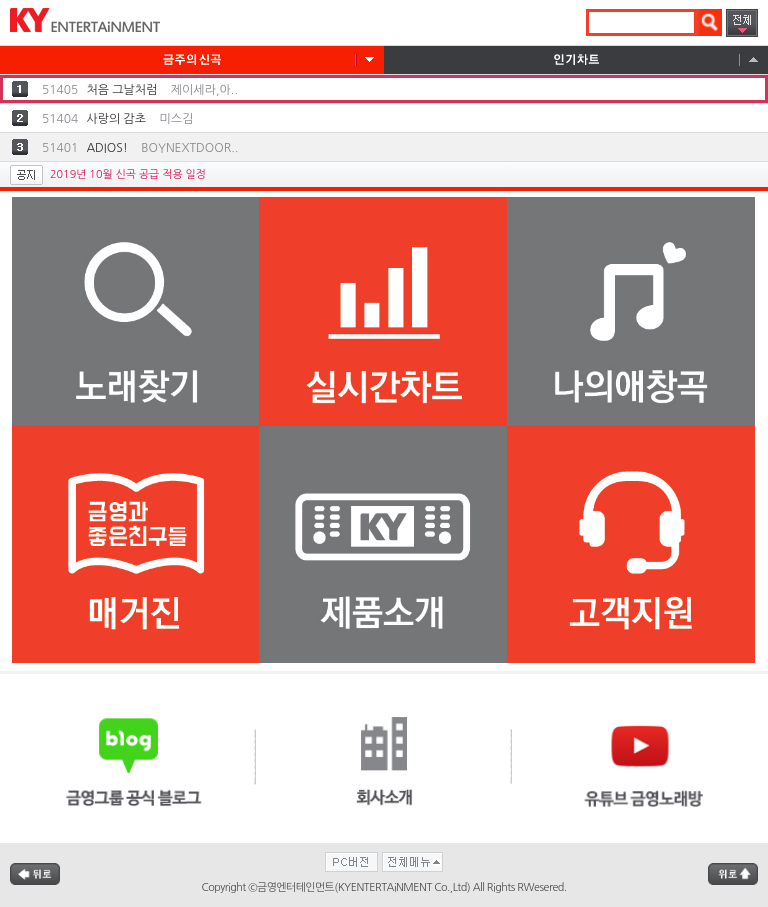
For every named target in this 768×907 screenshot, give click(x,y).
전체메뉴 (742, 23)
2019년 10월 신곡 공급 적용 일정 (128, 174)
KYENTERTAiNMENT (80, 22)
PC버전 (351, 862)
